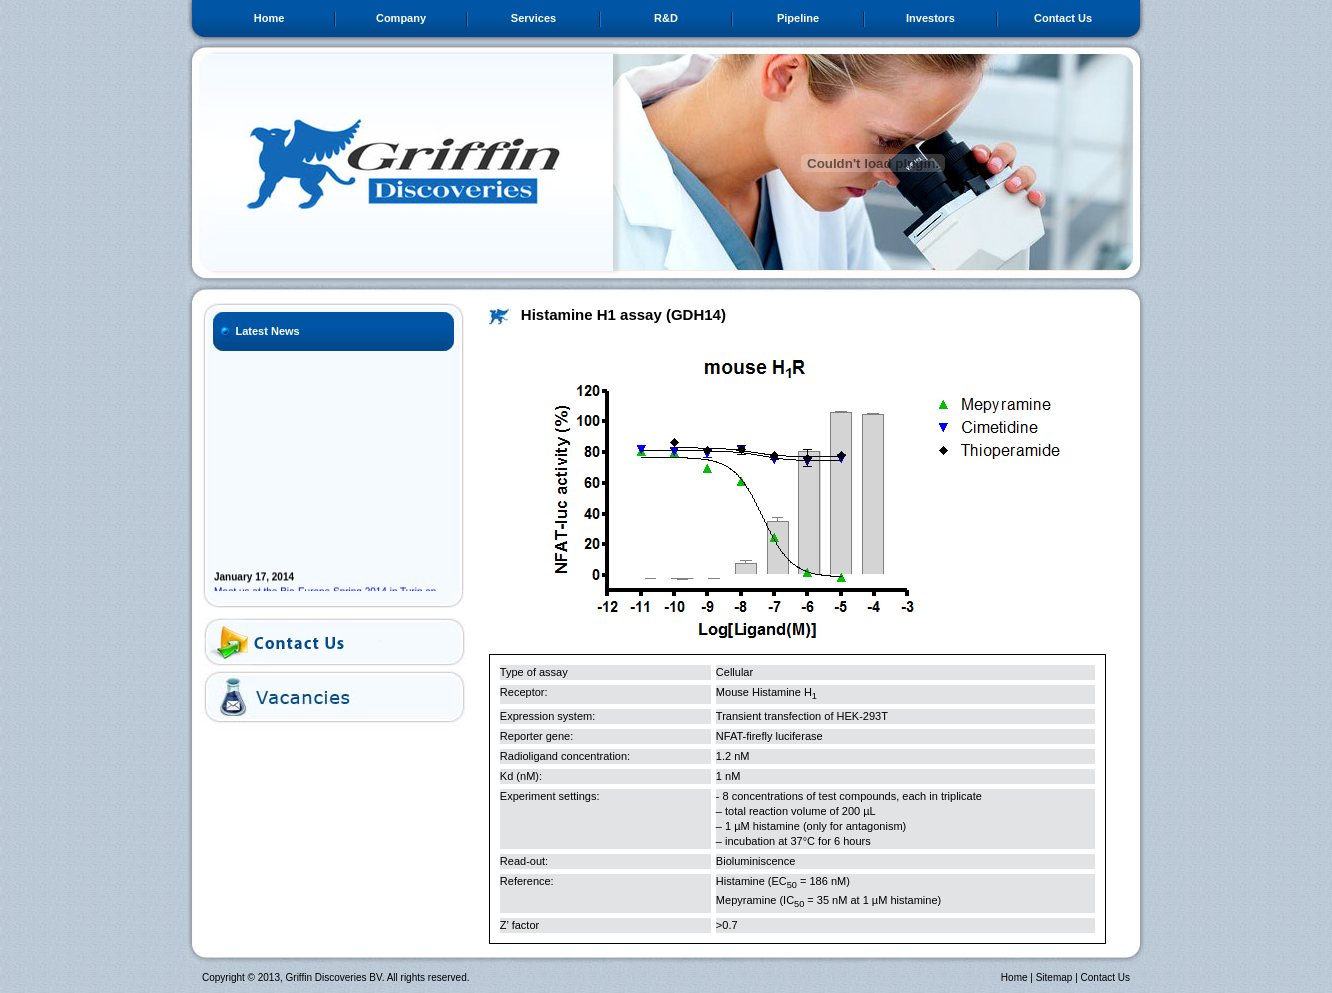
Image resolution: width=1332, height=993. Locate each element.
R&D (666, 18)
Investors (930, 18)
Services (533, 18)
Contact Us (1063, 18)
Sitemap (1054, 977)
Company (401, 18)
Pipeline (798, 18)
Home (269, 18)
